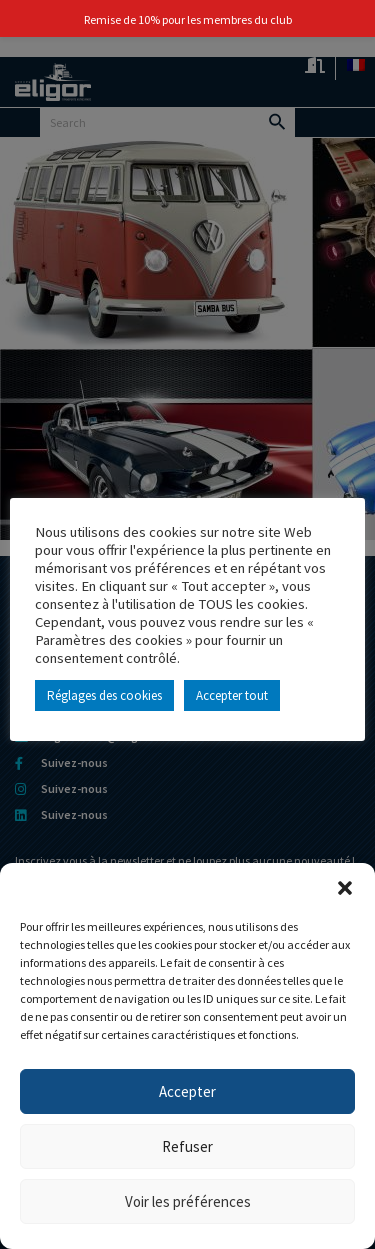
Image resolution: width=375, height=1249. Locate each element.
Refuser (187, 1146)
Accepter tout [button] (232, 695)
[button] (345, 888)
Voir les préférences (188, 1201)
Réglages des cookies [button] (104, 695)
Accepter (187, 1091)
